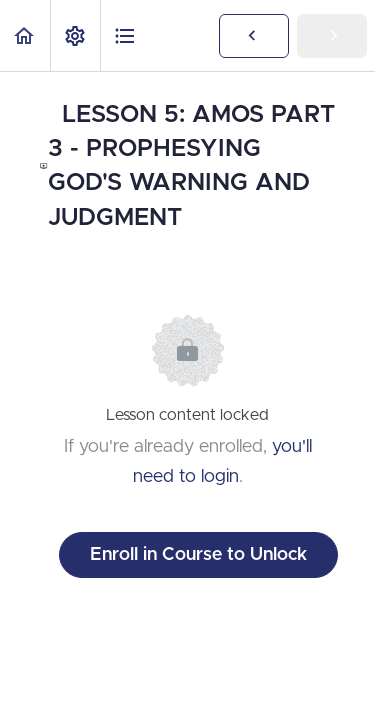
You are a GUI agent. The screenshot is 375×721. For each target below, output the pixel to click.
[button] (25, 35)
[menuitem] (75, 35)
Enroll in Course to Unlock (198, 555)
